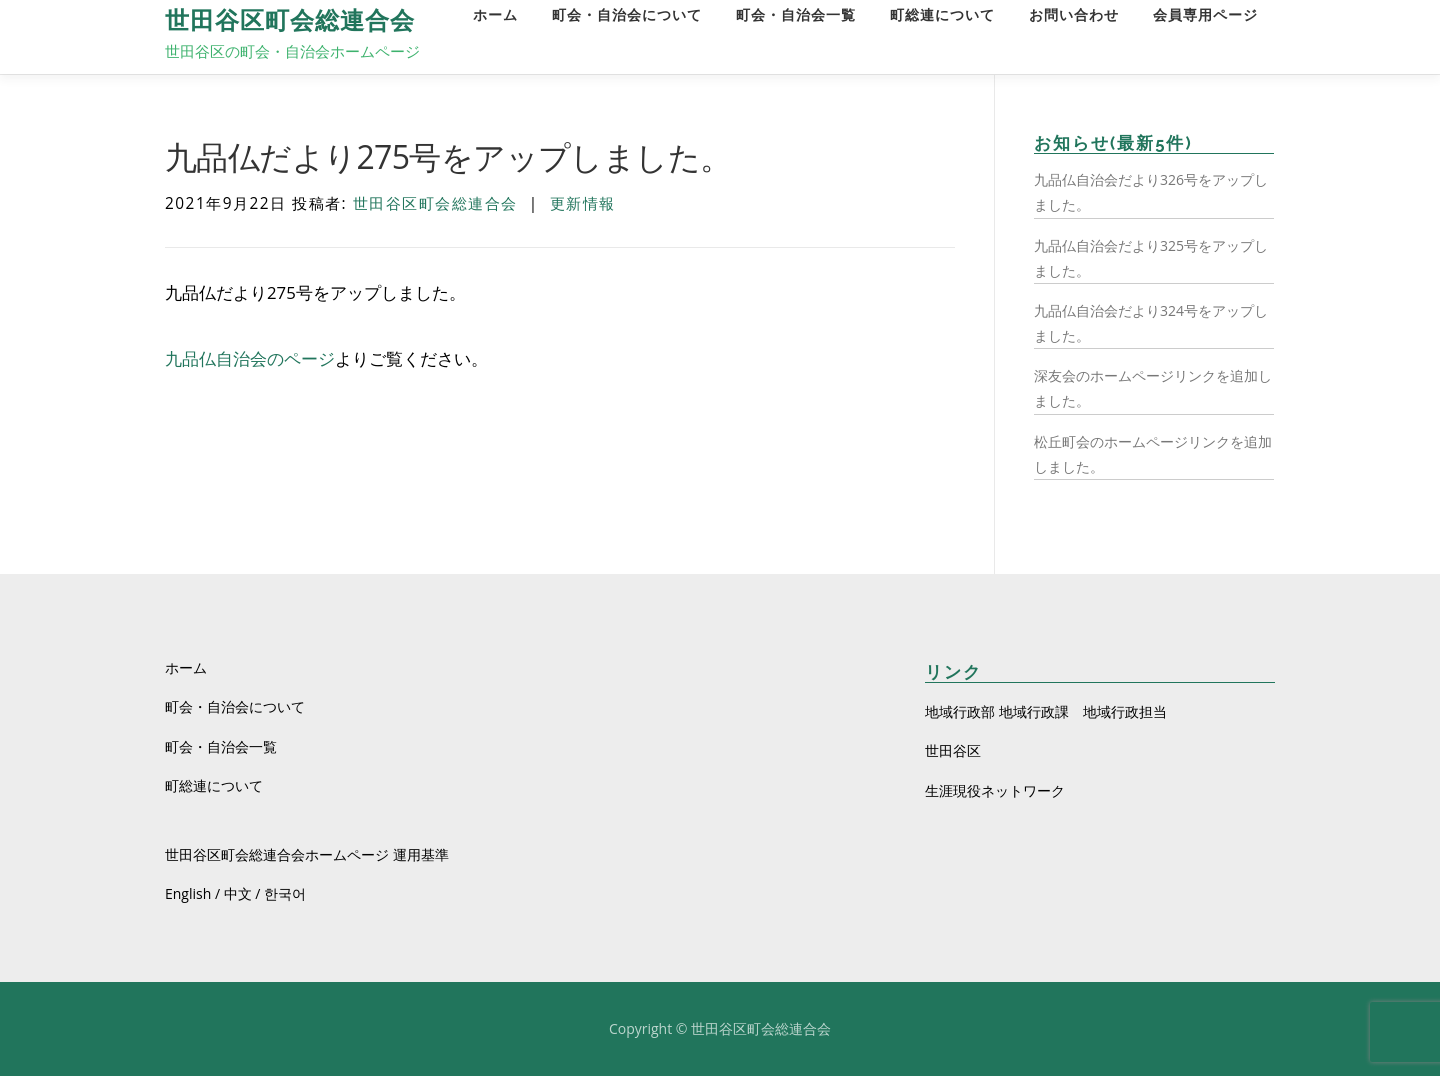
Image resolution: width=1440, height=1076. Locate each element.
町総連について (942, 15)
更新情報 (583, 203)
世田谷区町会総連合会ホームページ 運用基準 (307, 854)
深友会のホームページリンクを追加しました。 (1153, 388)
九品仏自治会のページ (250, 358)
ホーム (495, 15)
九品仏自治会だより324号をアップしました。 (1151, 323)
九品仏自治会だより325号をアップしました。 (1151, 258)
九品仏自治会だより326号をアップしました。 (1151, 192)
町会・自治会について (627, 15)
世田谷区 (953, 750)
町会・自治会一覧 (796, 15)
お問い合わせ (1074, 15)
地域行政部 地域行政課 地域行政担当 (1046, 711)
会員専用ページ (1205, 15)
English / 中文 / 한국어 (235, 893)
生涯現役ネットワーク (995, 790)
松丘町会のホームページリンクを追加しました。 (1153, 454)
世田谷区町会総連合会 (290, 20)
